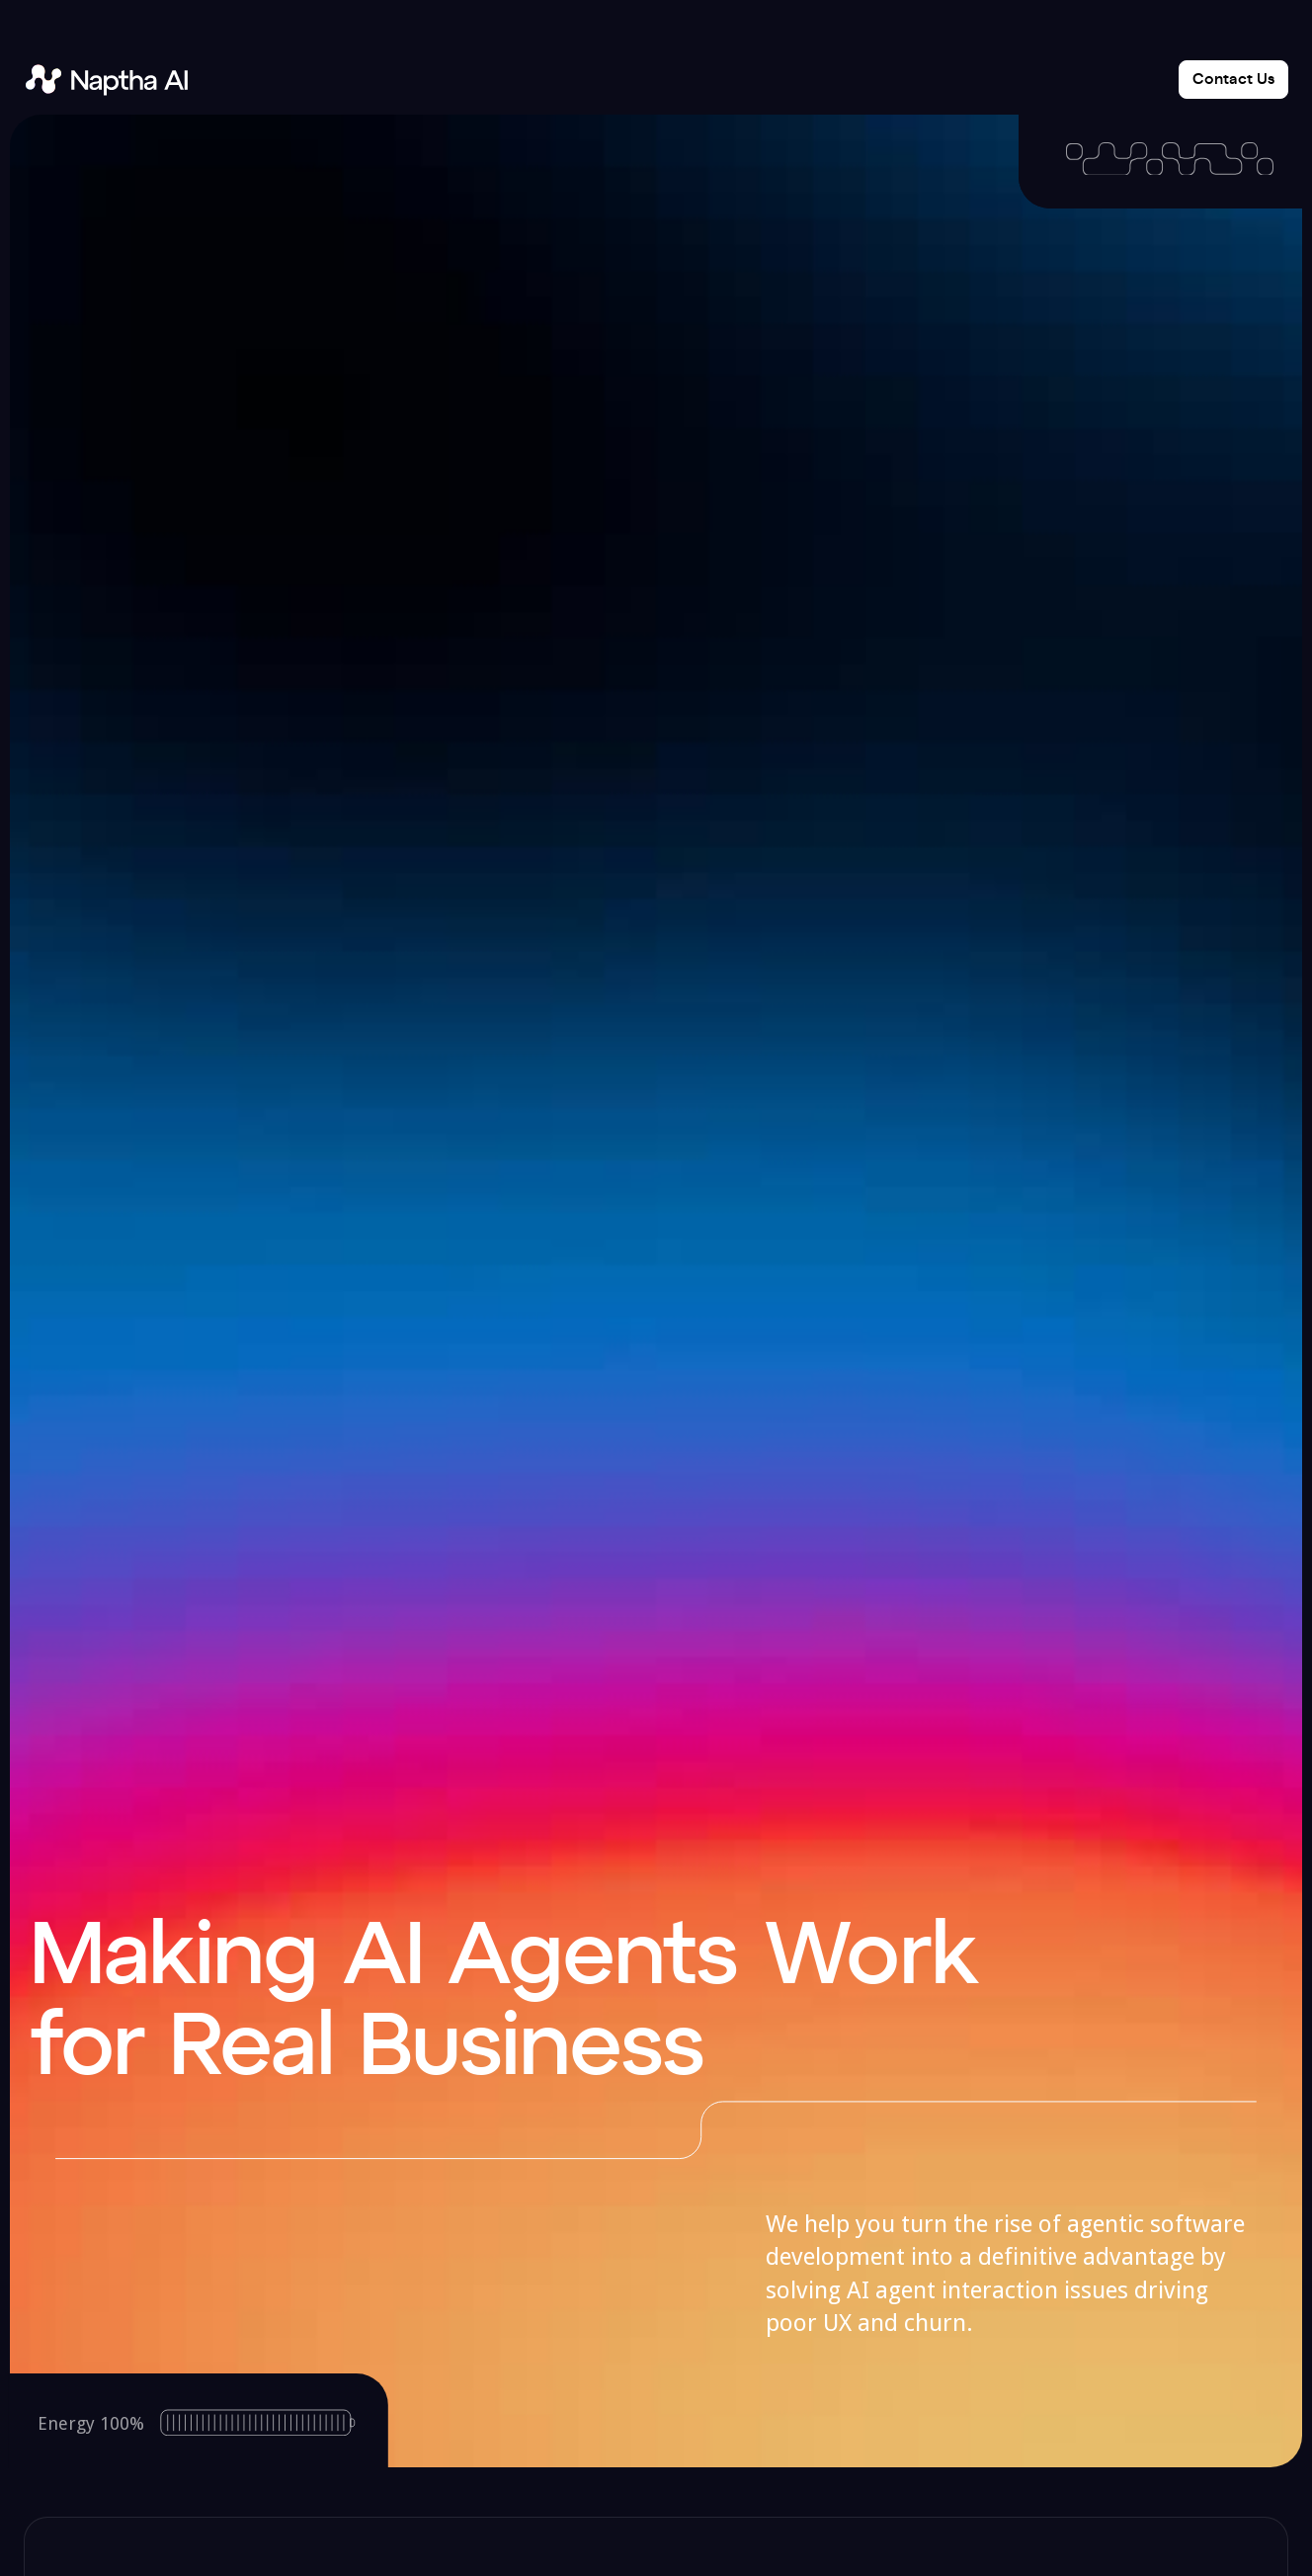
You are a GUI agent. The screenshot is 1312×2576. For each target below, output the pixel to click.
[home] (106, 79)
